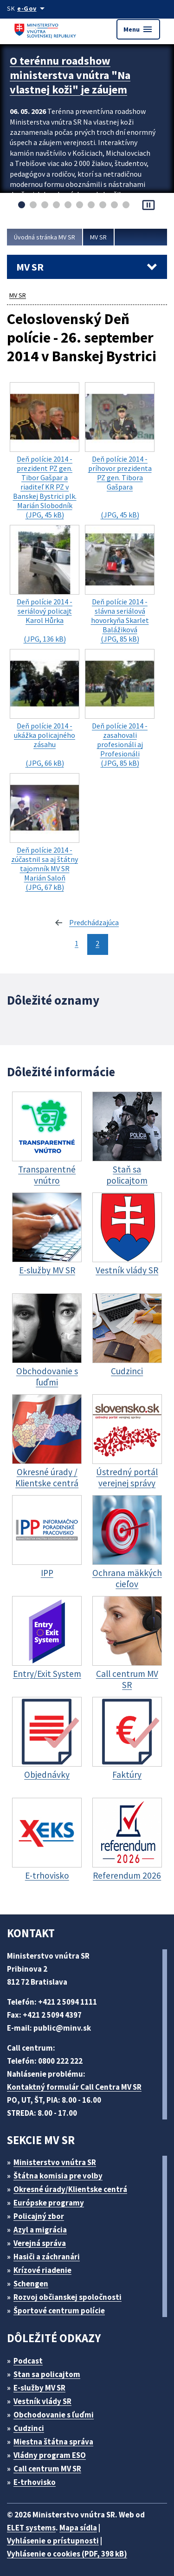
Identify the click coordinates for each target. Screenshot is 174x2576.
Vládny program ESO (55, 2452)
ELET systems (33, 2524)
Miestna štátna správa (56, 2438)
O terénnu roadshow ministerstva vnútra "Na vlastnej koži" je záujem (72, 72)
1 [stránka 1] (77, 941)
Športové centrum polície (62, 2307)
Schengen (34, 2280)
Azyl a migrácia (44, 2226)
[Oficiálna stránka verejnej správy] (34, 8)
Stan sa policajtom (50, 2371)
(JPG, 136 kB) (44, 593)
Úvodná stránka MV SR (48, 237)
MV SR (107, 237)
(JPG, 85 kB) (120, 593)
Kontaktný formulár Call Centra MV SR (78, 2083)
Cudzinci (32, 2425)
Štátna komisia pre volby (62, 2172)
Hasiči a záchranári (51, 2253)
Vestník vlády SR (47, 2398)
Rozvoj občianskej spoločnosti (72, 2294)
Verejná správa (43, 2240)
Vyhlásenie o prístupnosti (54, 2537)
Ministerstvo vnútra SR (58, 2159)
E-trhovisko (37, 2479)
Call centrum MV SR (53, 2465)
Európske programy (53, 2199)
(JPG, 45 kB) (44, 466)
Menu (137, 29)
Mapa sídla (84, 2524)
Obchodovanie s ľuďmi (58, 2411)
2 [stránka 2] (98, 941)
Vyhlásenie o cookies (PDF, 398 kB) (72, 2550)
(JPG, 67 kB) (44, 832)
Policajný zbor (42, 2213)
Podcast (31, 2357)
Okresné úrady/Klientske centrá (74, 2186)
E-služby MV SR (45, 2384)
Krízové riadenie (46, 2267)
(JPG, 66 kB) (44, 713)
